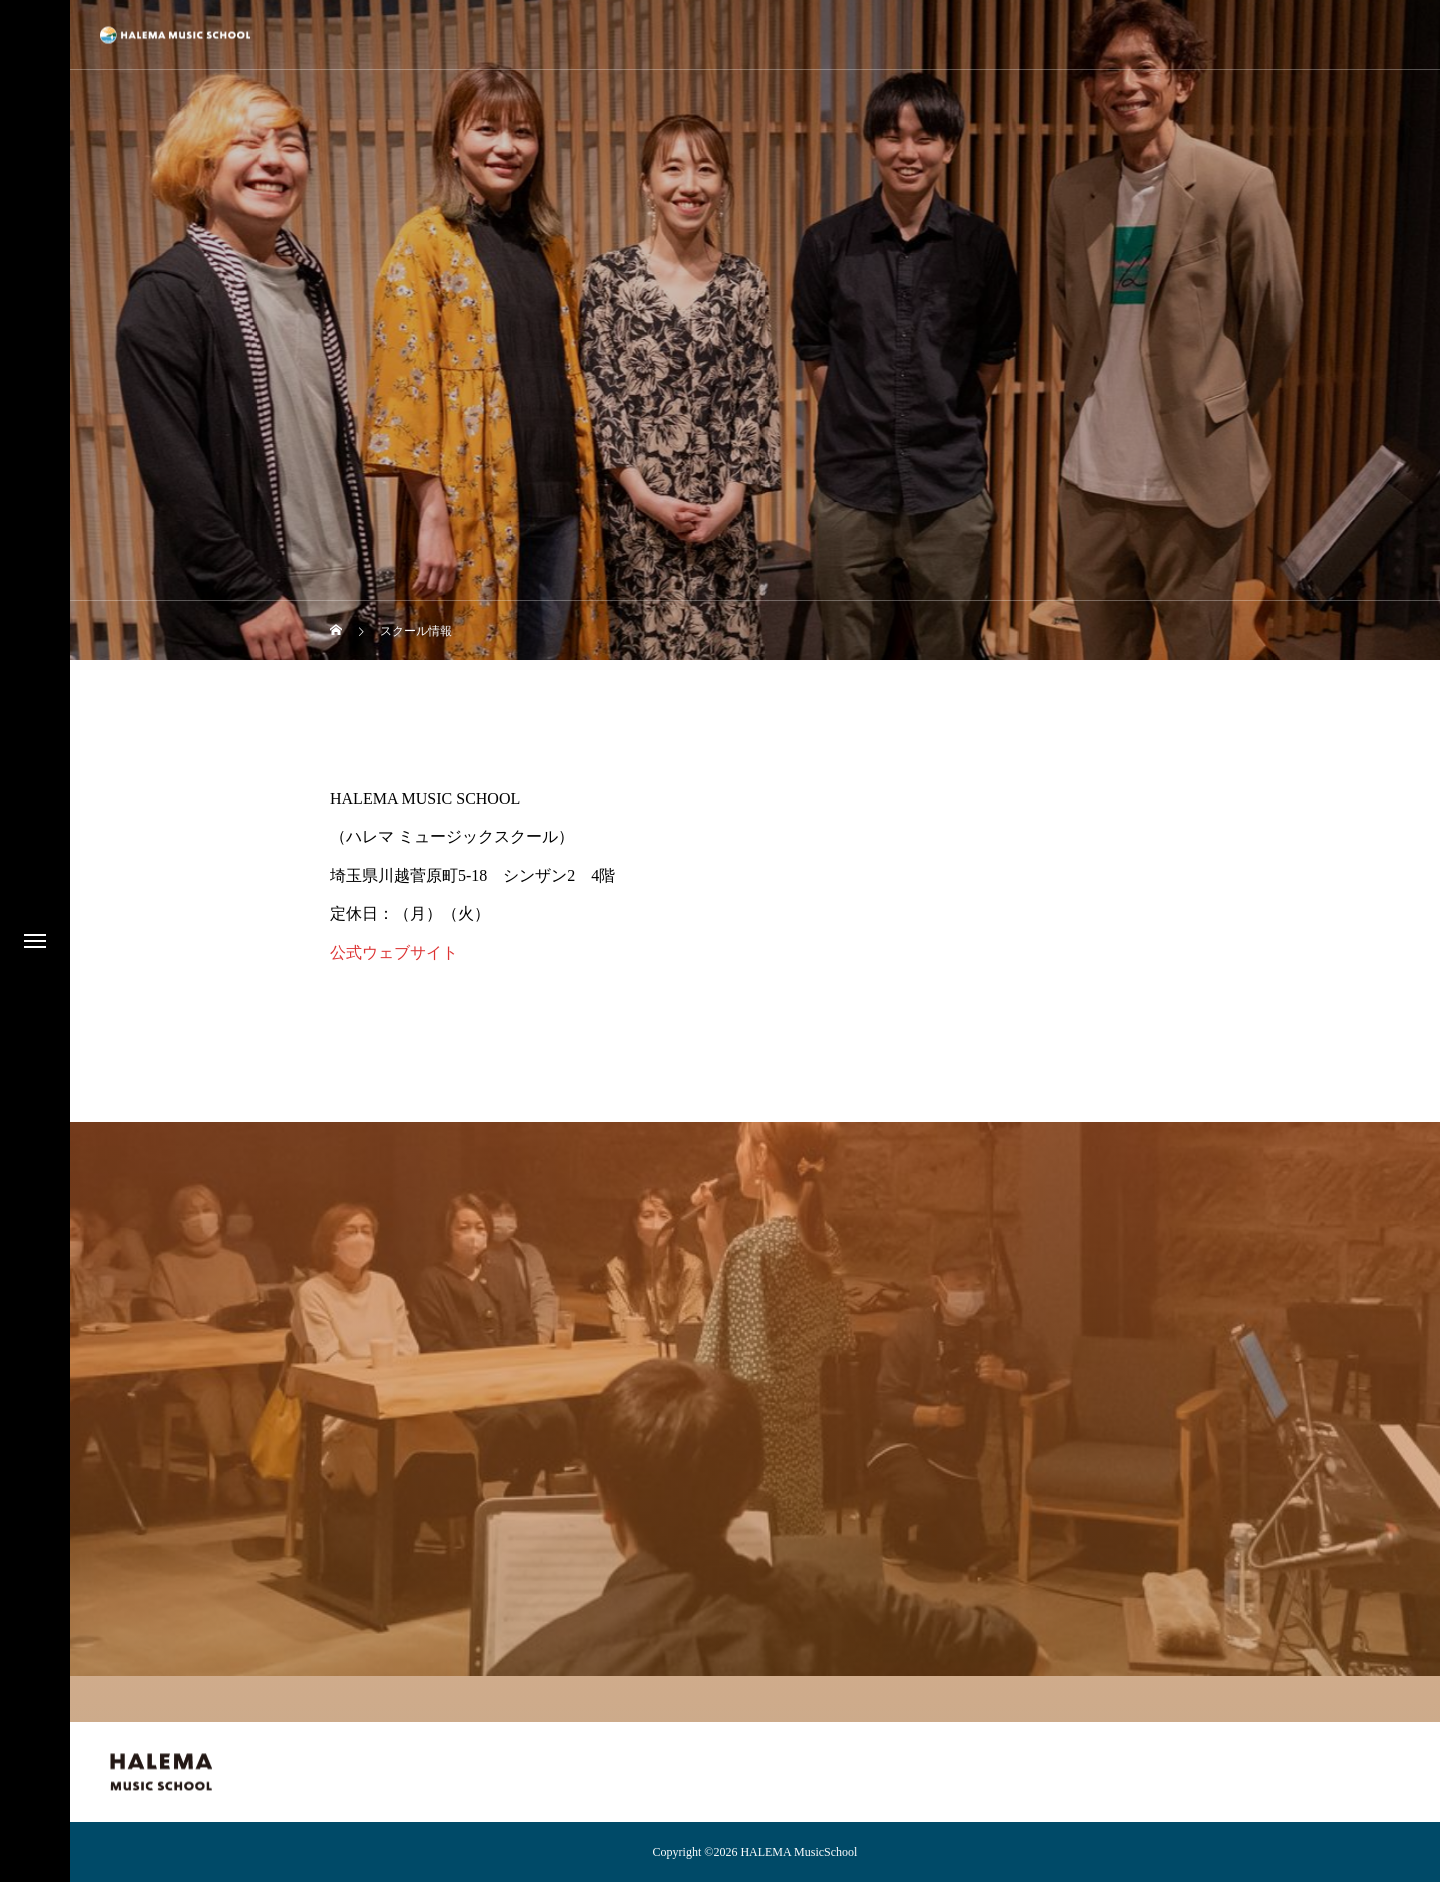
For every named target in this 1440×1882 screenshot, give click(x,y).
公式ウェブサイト (394, 952)
